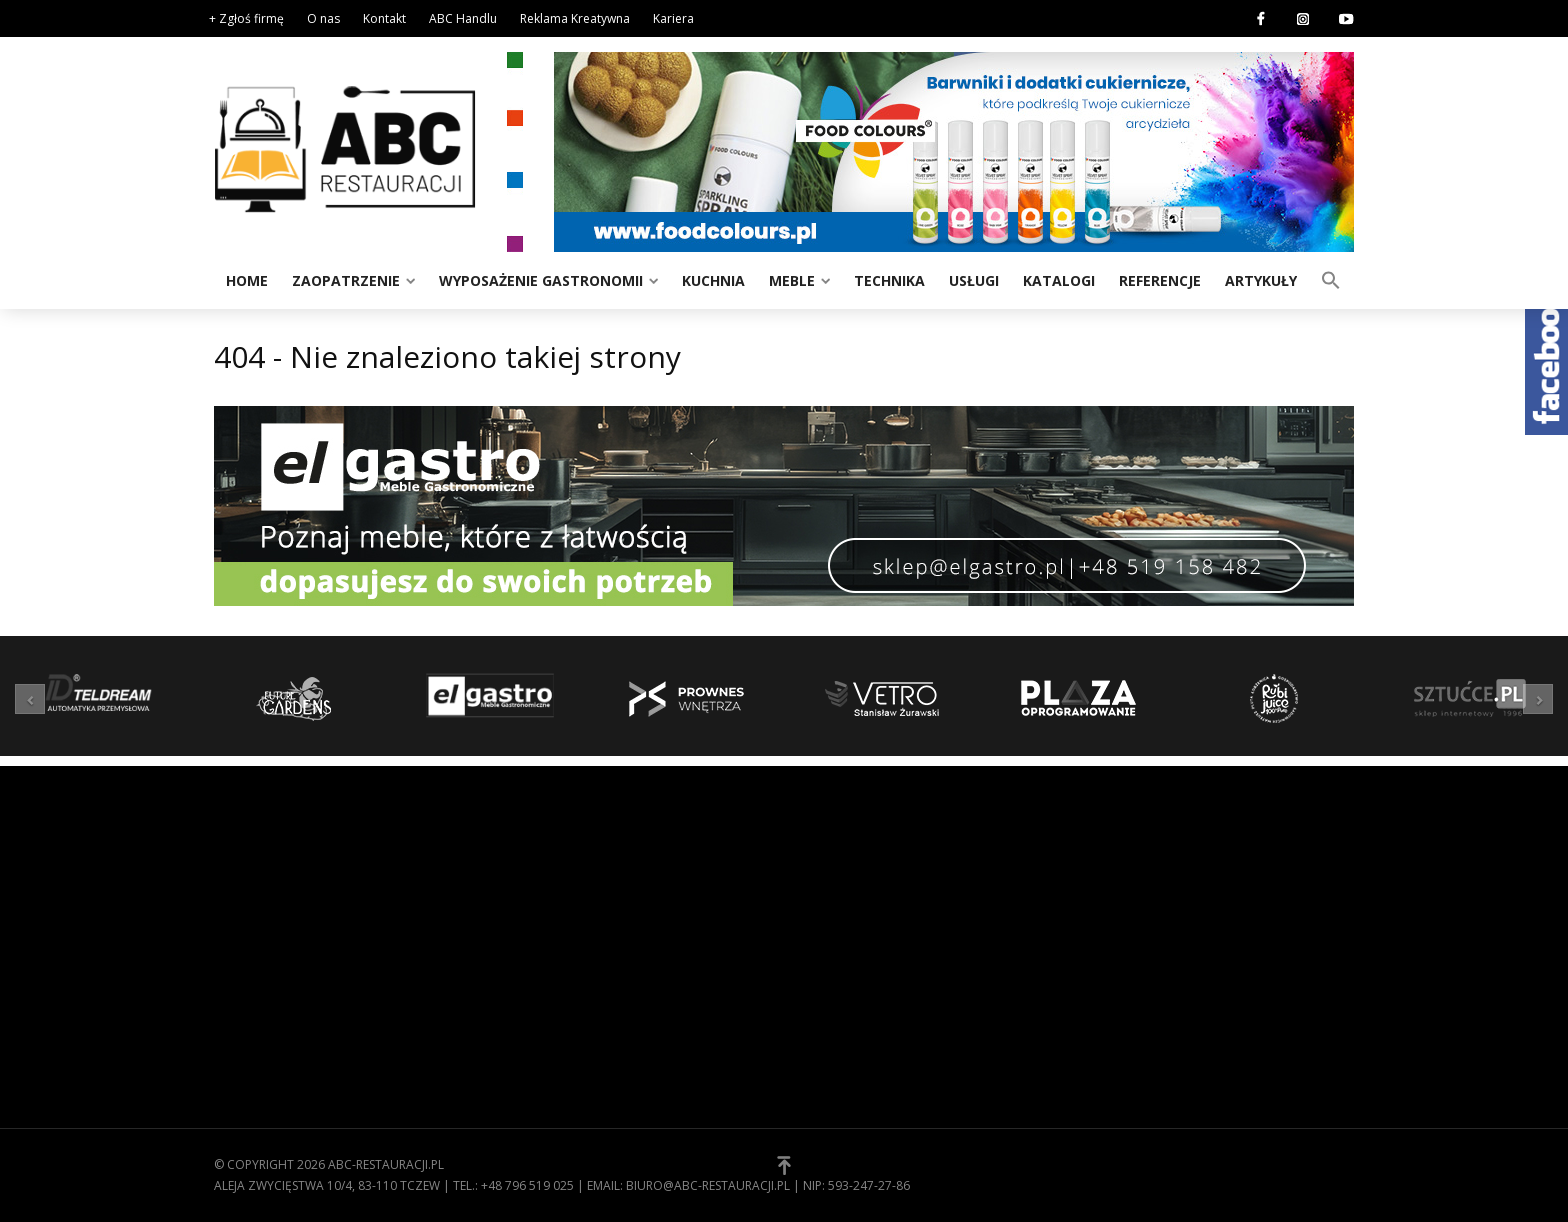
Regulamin (834, 907)
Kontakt (384, 18)
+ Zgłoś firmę (246, 18)
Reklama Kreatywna (575, 18)
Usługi (974, 280)
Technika (889, 280)
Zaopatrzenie (346, 280)
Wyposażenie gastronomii (541, 280)
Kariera (673, 18)
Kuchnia (713, 280)
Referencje (1160, 280)
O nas (323, 18)
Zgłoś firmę (839, 969)
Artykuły (1261, 280)
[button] (1331, 279)
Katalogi (1059, 280)
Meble (792, 280)
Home (247, 280)
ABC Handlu (463, 18)
